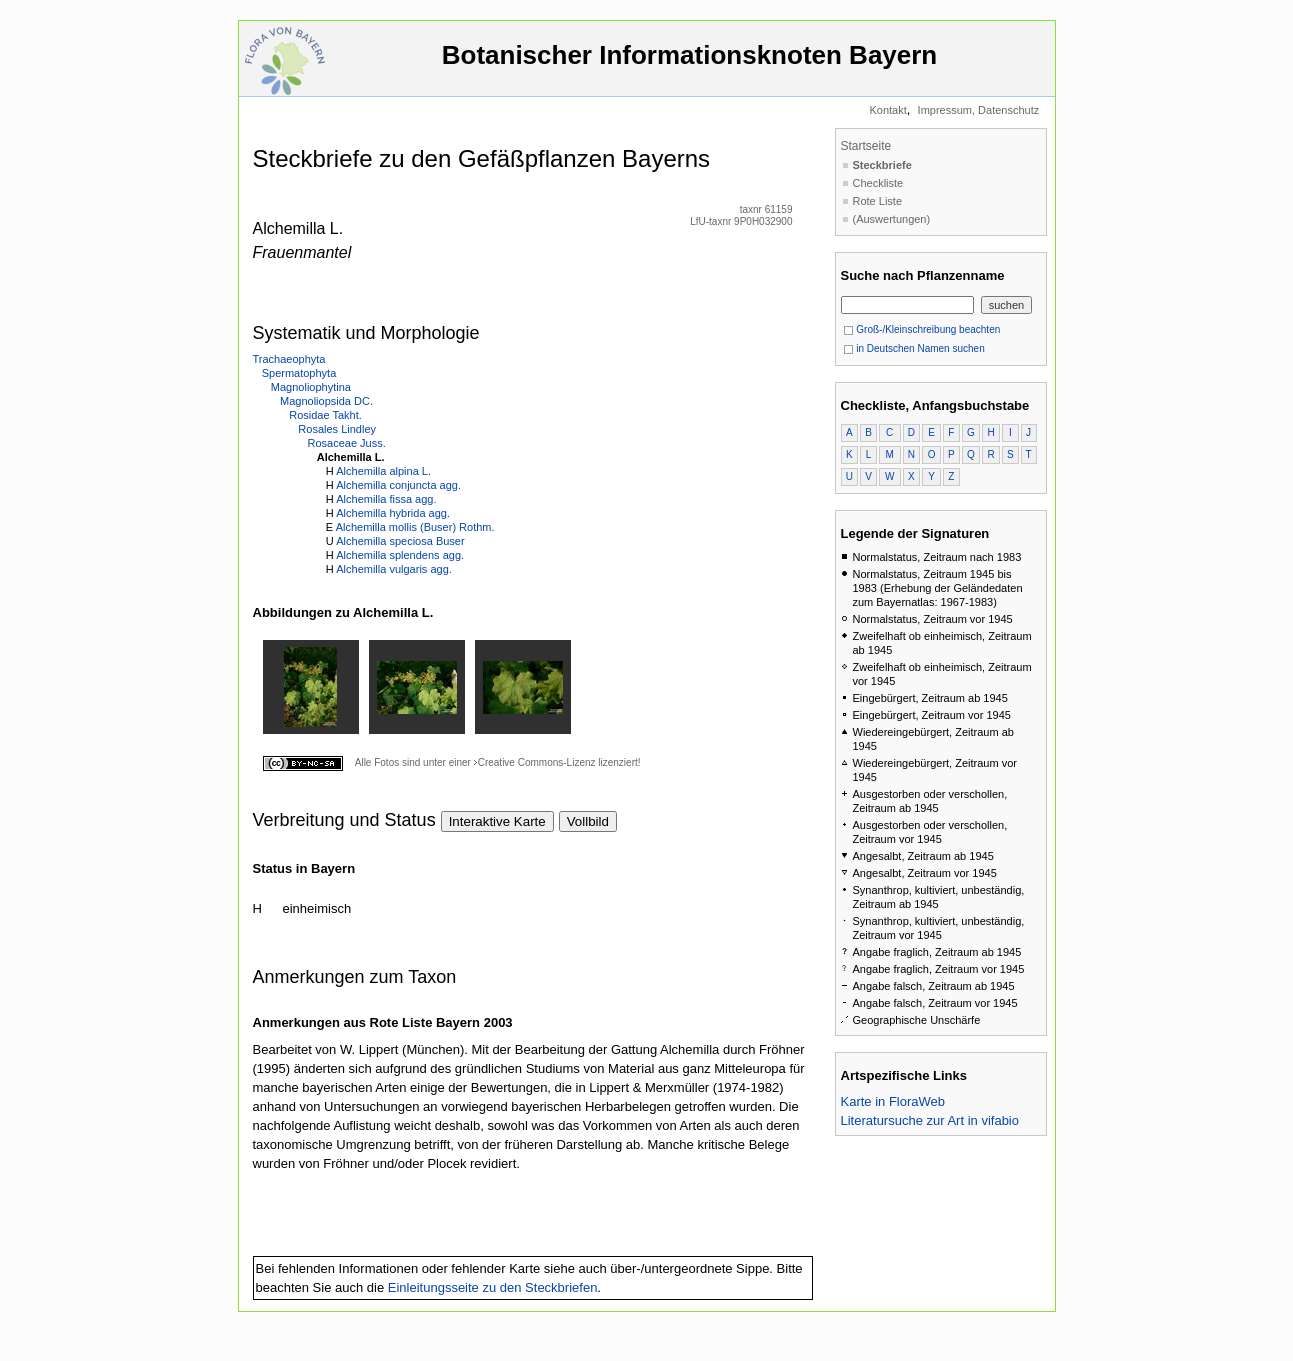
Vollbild (588, 821)
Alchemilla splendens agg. (400, 555)
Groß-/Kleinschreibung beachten (922, 329)
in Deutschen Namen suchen (914, 348)
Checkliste (878, 183)
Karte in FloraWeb (893, 1101)
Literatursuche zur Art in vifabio (930, 1120)
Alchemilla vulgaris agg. (394, 569)
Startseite (866, 146)
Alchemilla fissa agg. (386, 499)
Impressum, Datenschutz (979, 110)
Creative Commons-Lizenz (537, 762)
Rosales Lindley (337, 429)
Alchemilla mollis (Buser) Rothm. (415, 527)
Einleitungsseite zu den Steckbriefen (493, 1287)
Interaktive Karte (497, 821)
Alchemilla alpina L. (383, 471)
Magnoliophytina (311, 387)
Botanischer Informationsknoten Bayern (690, 64)
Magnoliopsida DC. (326, 401)
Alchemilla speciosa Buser (400, 541)
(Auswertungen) (892, 219)
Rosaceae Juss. (347, 443)
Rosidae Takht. (325, 415)
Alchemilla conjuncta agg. (398, 485)
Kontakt (887, 110)
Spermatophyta (299, 373)
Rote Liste (878, 201)
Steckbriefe (882, 165)
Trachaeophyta (289, 359)
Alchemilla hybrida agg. (393, 513)
